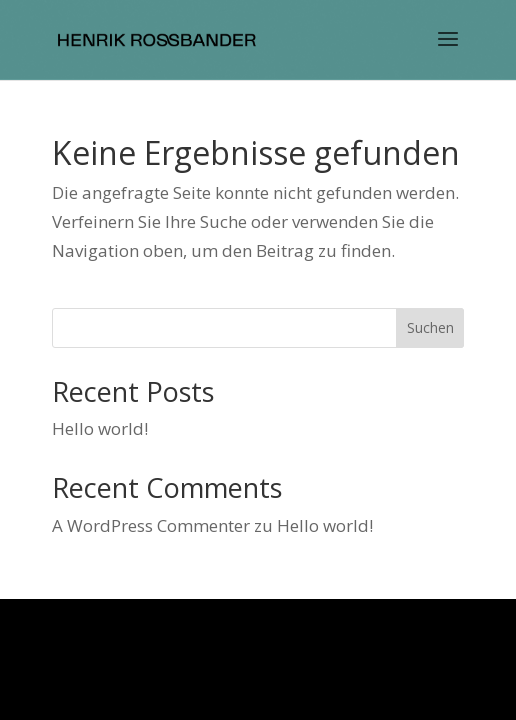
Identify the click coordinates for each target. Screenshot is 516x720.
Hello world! (100, 428)
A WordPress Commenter (151, 525)
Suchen (430, 327)
